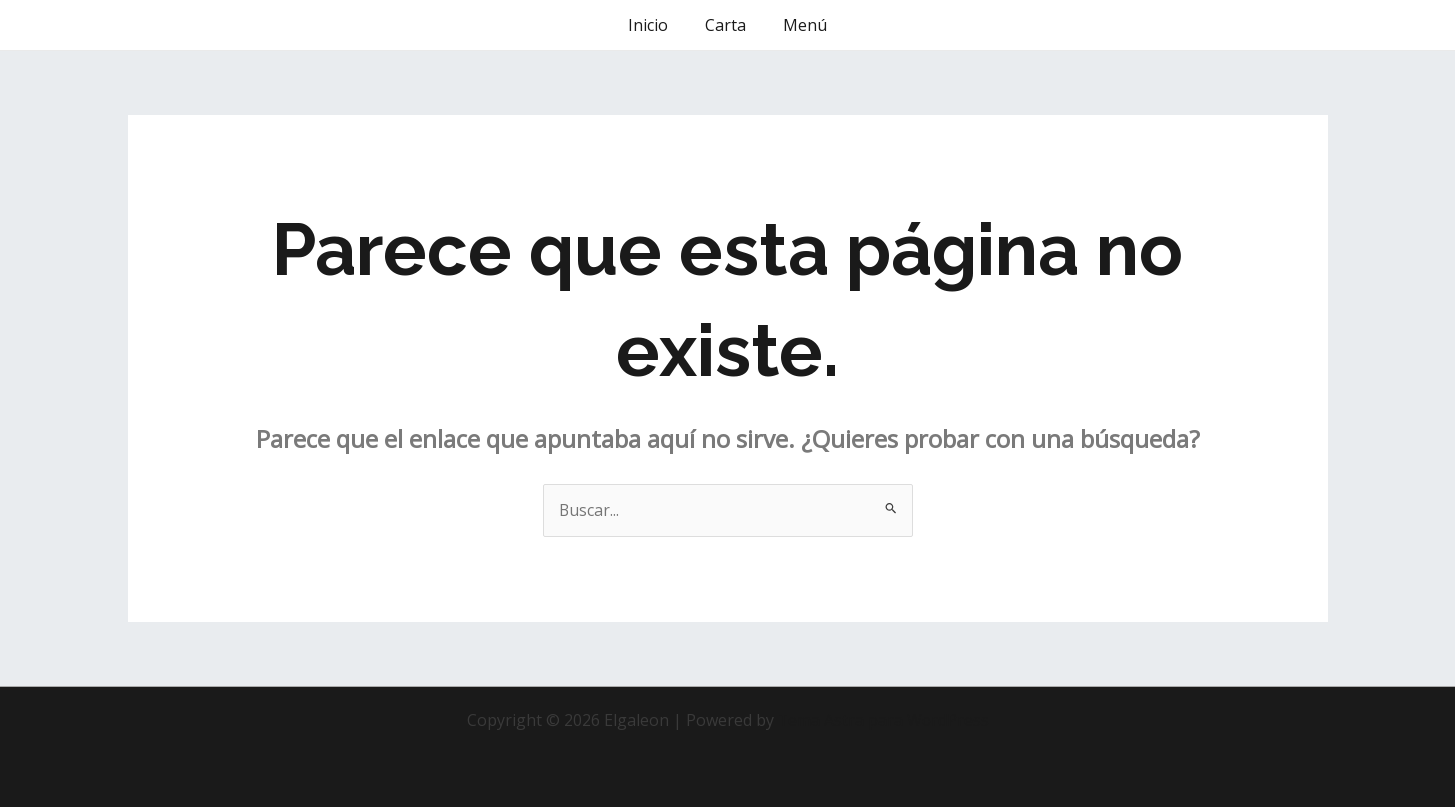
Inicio (653, 25)
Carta (725, 25)
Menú (800, 25)
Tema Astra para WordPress (883, 720)
